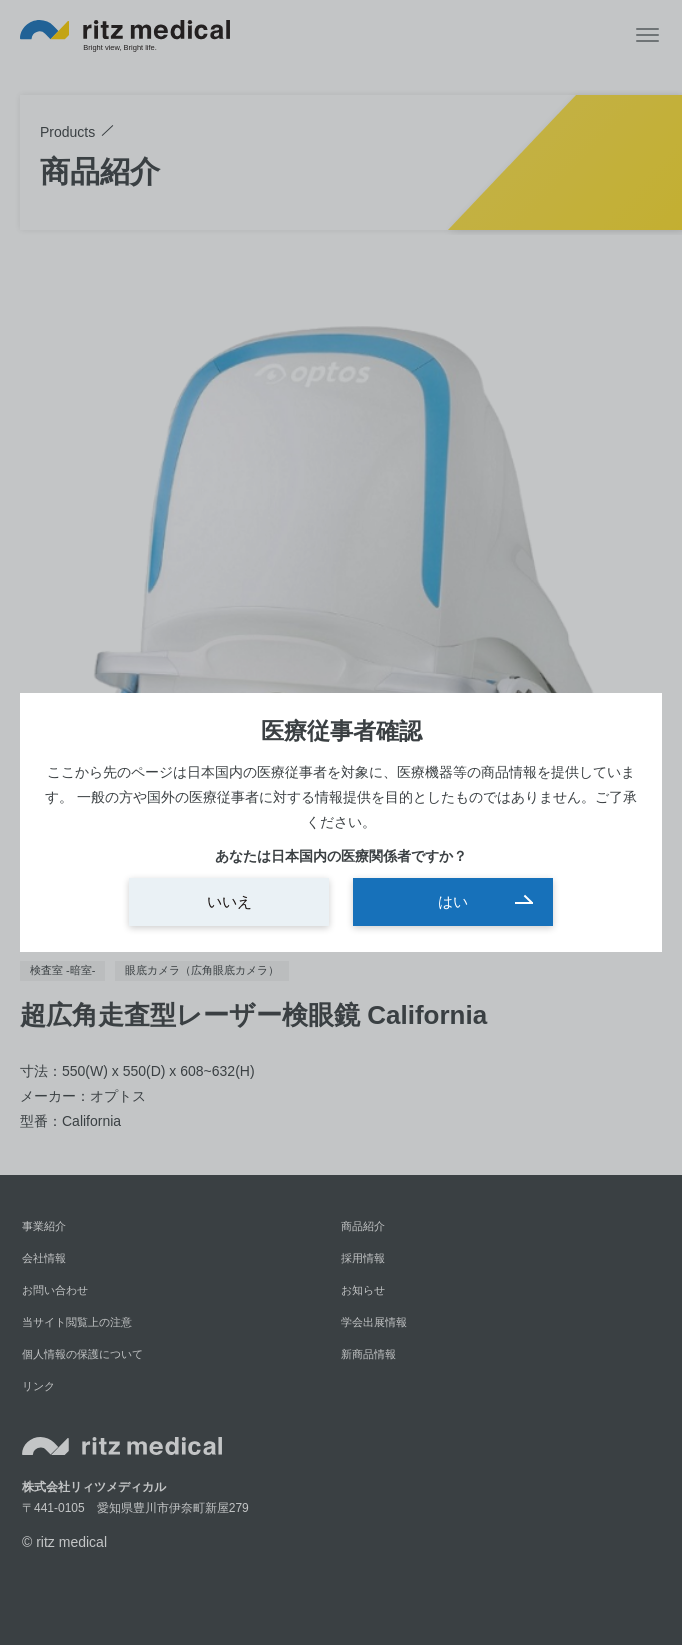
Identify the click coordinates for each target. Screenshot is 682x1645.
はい (453, 901)
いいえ (229, 901)
